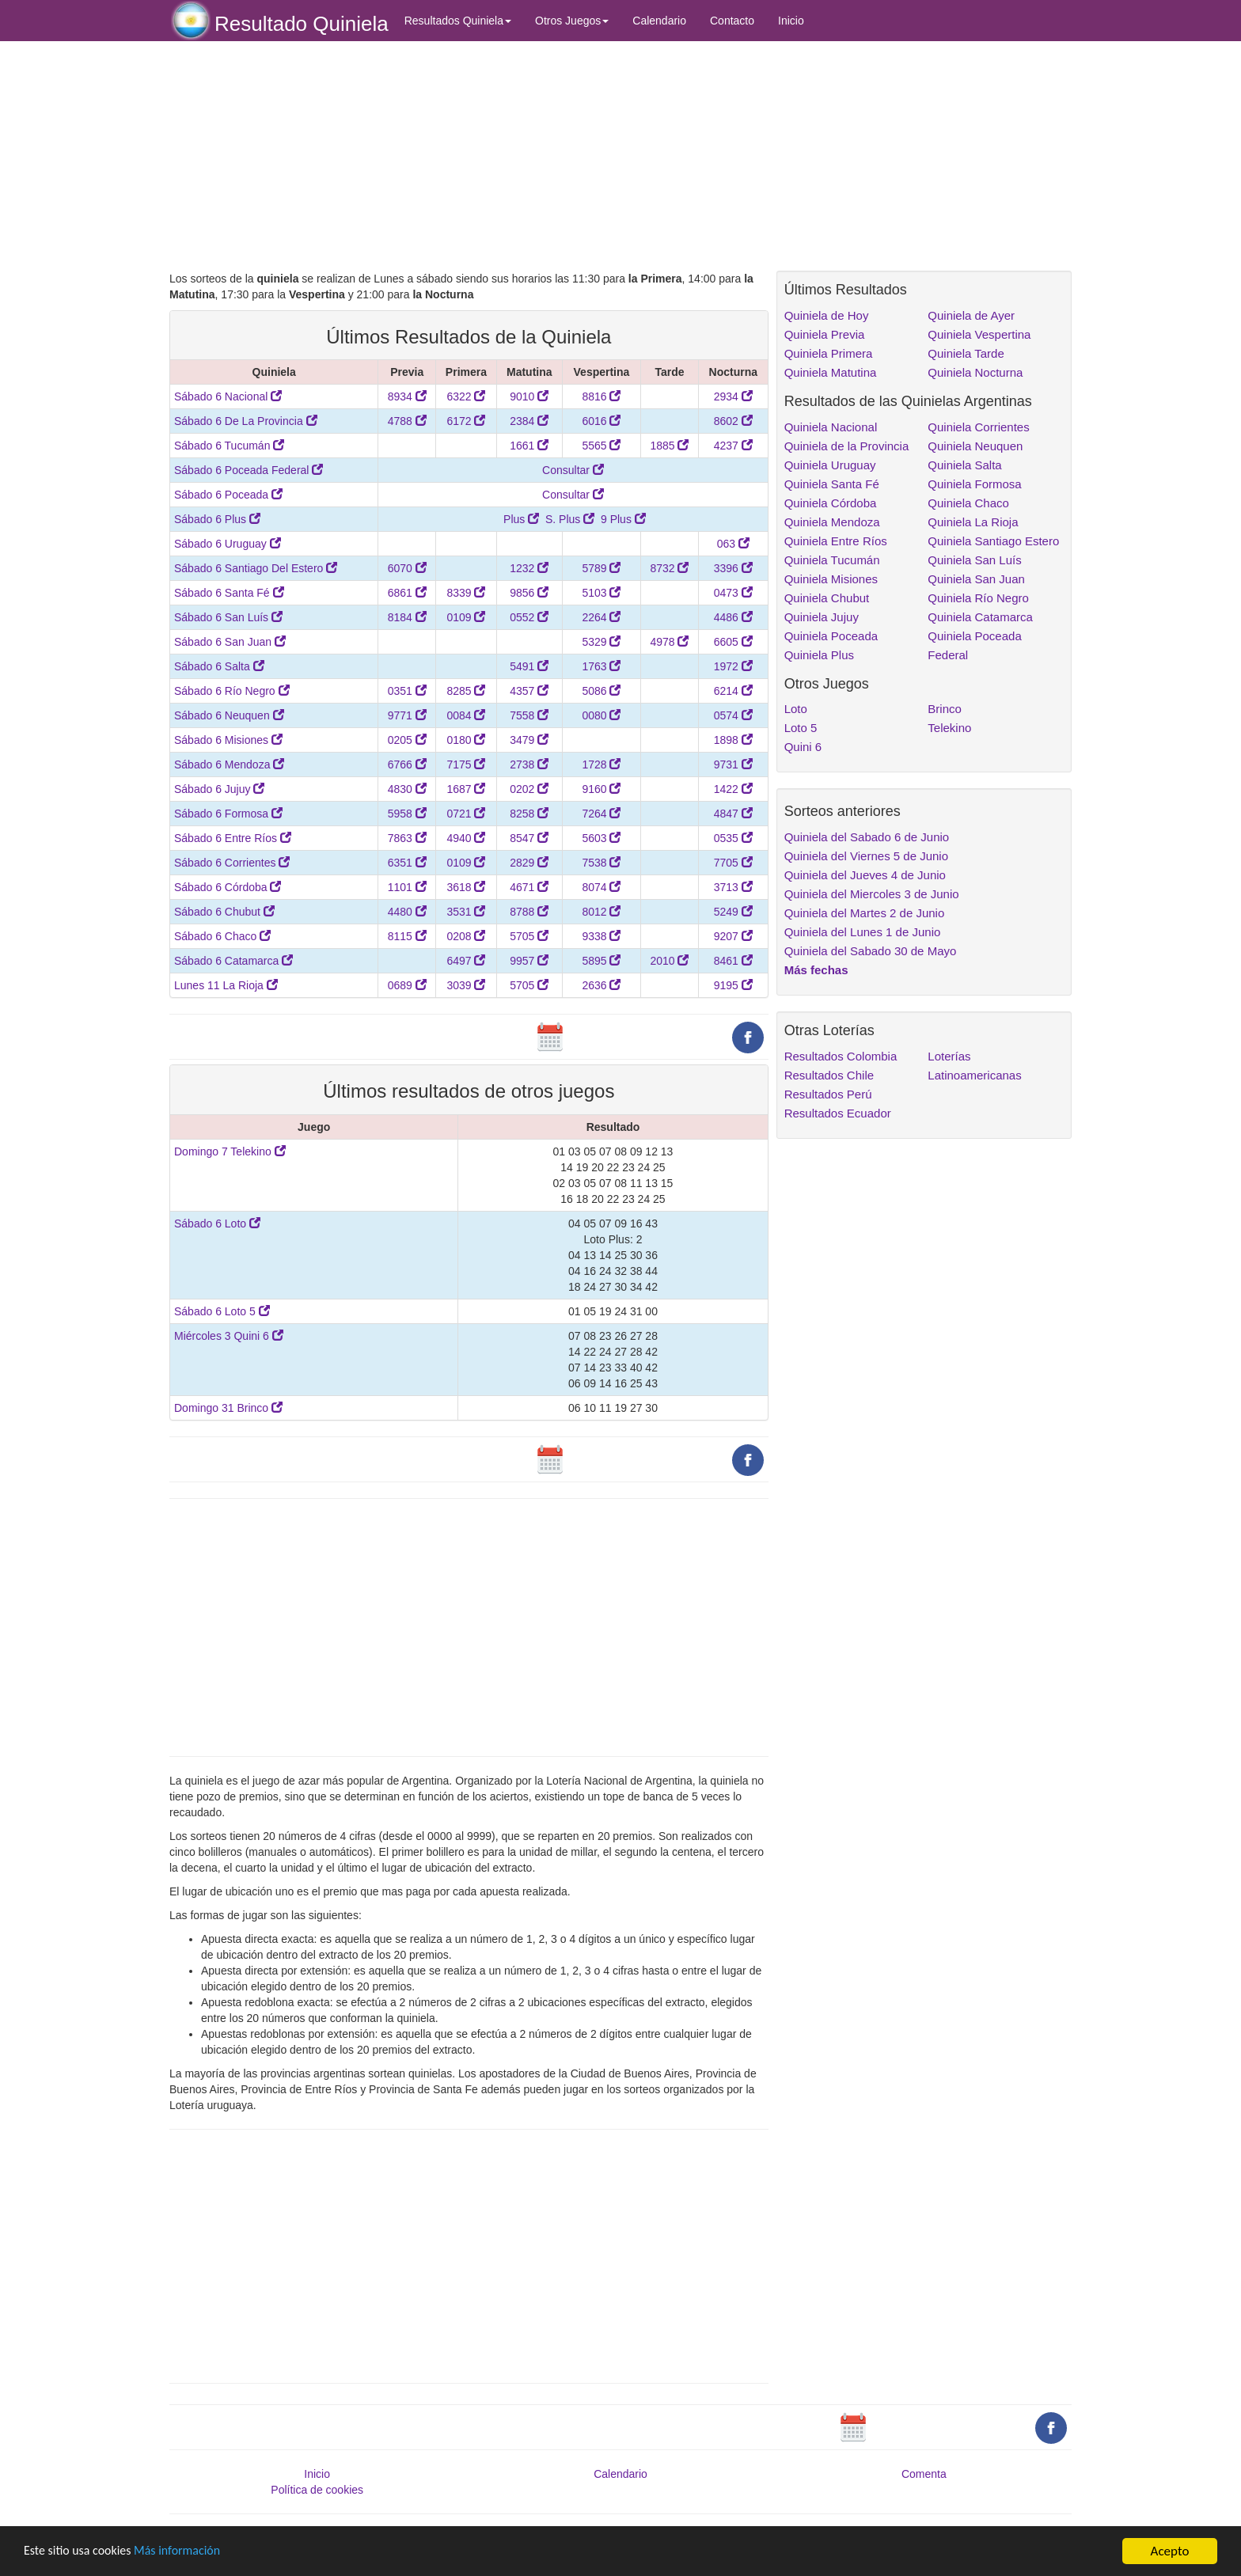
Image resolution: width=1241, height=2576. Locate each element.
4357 (529, 691)
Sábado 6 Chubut (224, 911)
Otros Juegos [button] (572, 20)
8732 (669, 568)
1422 (733, 789)
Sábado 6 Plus (217, 519)
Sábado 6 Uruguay (227, 543)
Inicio (791, 20)
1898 (733, 740)
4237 (733, 445)
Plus (521, 519)
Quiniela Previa (824, 334)
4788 (407, 421)
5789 (601, 568)
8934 (407, 396)
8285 (465, 691)
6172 (465, 421)
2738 (529, 764)
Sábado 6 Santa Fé (229, 592)
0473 (733, 592)
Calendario (659, 20)
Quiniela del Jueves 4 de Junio (865, 875)
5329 (601, 641)
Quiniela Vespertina (979, 334)
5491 (529, 666)
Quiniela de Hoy (826, 315)
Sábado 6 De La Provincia (245, 421)
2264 (601, 617)
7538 (601, 862)
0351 (407, 691)
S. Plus (569, 519)
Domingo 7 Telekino (230, 1151)
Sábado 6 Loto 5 (222, 1311)
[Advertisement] (469, 156)
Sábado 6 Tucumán (229, 445)
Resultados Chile (829, 1075)
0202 (529, 789)
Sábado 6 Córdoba (227, 887)
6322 (465, 396)
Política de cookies (317, 2489)
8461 (733, 960)
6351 (407, 862)
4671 (529, 887)
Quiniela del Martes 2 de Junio (864, 913)
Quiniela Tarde (966, 353)
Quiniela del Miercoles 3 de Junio (871, 894)
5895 (601, 960)
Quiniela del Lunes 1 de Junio (862, 932)
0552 (529, 617)
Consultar (573, 470)
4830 (407, 789)
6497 (465, 960)
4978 (669, 641)
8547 (529, 838)
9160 (601, 789)
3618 (465, 887)
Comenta (924, 2474)
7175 (465, 764)
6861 (407, 592)
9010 (529, 396)
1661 (529, 445)
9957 (529, 960)
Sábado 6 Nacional (228, 396)
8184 (407, 617)
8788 (529, 911)
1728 (601, 764)
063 (733, 543)
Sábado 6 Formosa (228, 813)
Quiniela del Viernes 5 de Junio (866, 856)
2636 (601, 985)
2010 (669, 960)
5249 (733, 911)
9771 (407, 715)
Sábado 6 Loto (217, 1223)
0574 (733, 715)
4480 (407, 911)
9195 (733, 985)
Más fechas (816, 970)
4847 (733, 813)
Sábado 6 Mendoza (229, 764)
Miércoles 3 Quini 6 (228, 1336)
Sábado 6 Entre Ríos (232, 838)
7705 (733, 862)
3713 (733, 887)
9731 (733, 764)
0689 (407, 985)
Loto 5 (801, 727)
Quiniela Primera (828, 353)
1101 (407, 887)
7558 (529, 715)
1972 (733, 666)
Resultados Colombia (841, 1056)
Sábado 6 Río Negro (232, 691)
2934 (733, 396)
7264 (601, 813)
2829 (529, 862)
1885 (669, 445)
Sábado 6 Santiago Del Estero (255, 568)
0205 (407, 740)
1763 (601, 666)
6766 (407, 764)
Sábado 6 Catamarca (233, 960)
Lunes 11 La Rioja (226, 985)
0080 (601, 715)
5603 (601, 838)
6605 (733, 641)
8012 (601, 911)
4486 (733, 617)
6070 (407, 568)
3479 (529, 740)
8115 (407, 936)
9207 (733, 936)
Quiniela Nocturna (975, 372)
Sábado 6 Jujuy (219, 789)
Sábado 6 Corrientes (232, 862)
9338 (601, 936)
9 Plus (623, 519)
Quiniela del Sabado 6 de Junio (867, 837)
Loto (795, 708)
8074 (601, 887)
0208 (465, 936)
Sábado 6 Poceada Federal (248, 470)
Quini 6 (803, 746)
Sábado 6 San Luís (228, 617)
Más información (187, 2552)
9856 (529, 592)
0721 (465, 813)
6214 (733, 691)
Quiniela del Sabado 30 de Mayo (870, 951)
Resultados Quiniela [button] (457, 20)
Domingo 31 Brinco (228, 1408)
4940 (465, 838)
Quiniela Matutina (830, 372)
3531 (465, 911)
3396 (733, 568)
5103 (601, 592)
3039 (465, 985)
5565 (601, 445)
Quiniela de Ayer (971, 315)
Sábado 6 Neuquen (229, 715)
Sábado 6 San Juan (230, 641)
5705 (529, 936)
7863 (407, 838)
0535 (733, 838)
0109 (465, 617)
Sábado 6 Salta (219, 666)
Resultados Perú (828, 1094)
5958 (407, 813)
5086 (601, 691)
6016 (601, 421)
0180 (465, 740)
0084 (465, 715)
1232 (529, 568)
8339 (465, 592)
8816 (601, 396)
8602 (733, 421)
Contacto (732, 20)
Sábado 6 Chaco (222, 936)
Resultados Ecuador (837, 1113)
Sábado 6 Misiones (228, 740)
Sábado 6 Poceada (228, 494)
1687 (465, 789)
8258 (529, 813)
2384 (529, 421)
